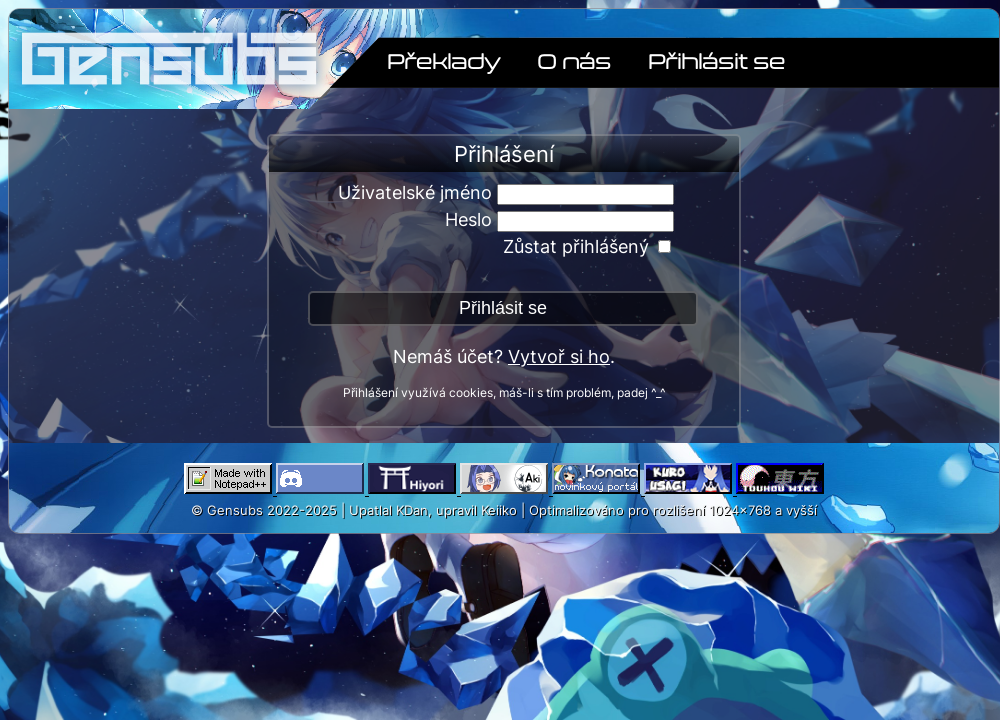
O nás (574, 60)
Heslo (468, 219)
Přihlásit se (716, 60)
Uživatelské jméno (415, 192)
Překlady (443, 60)
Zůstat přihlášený (576, 246)
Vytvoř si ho (559, 356)
